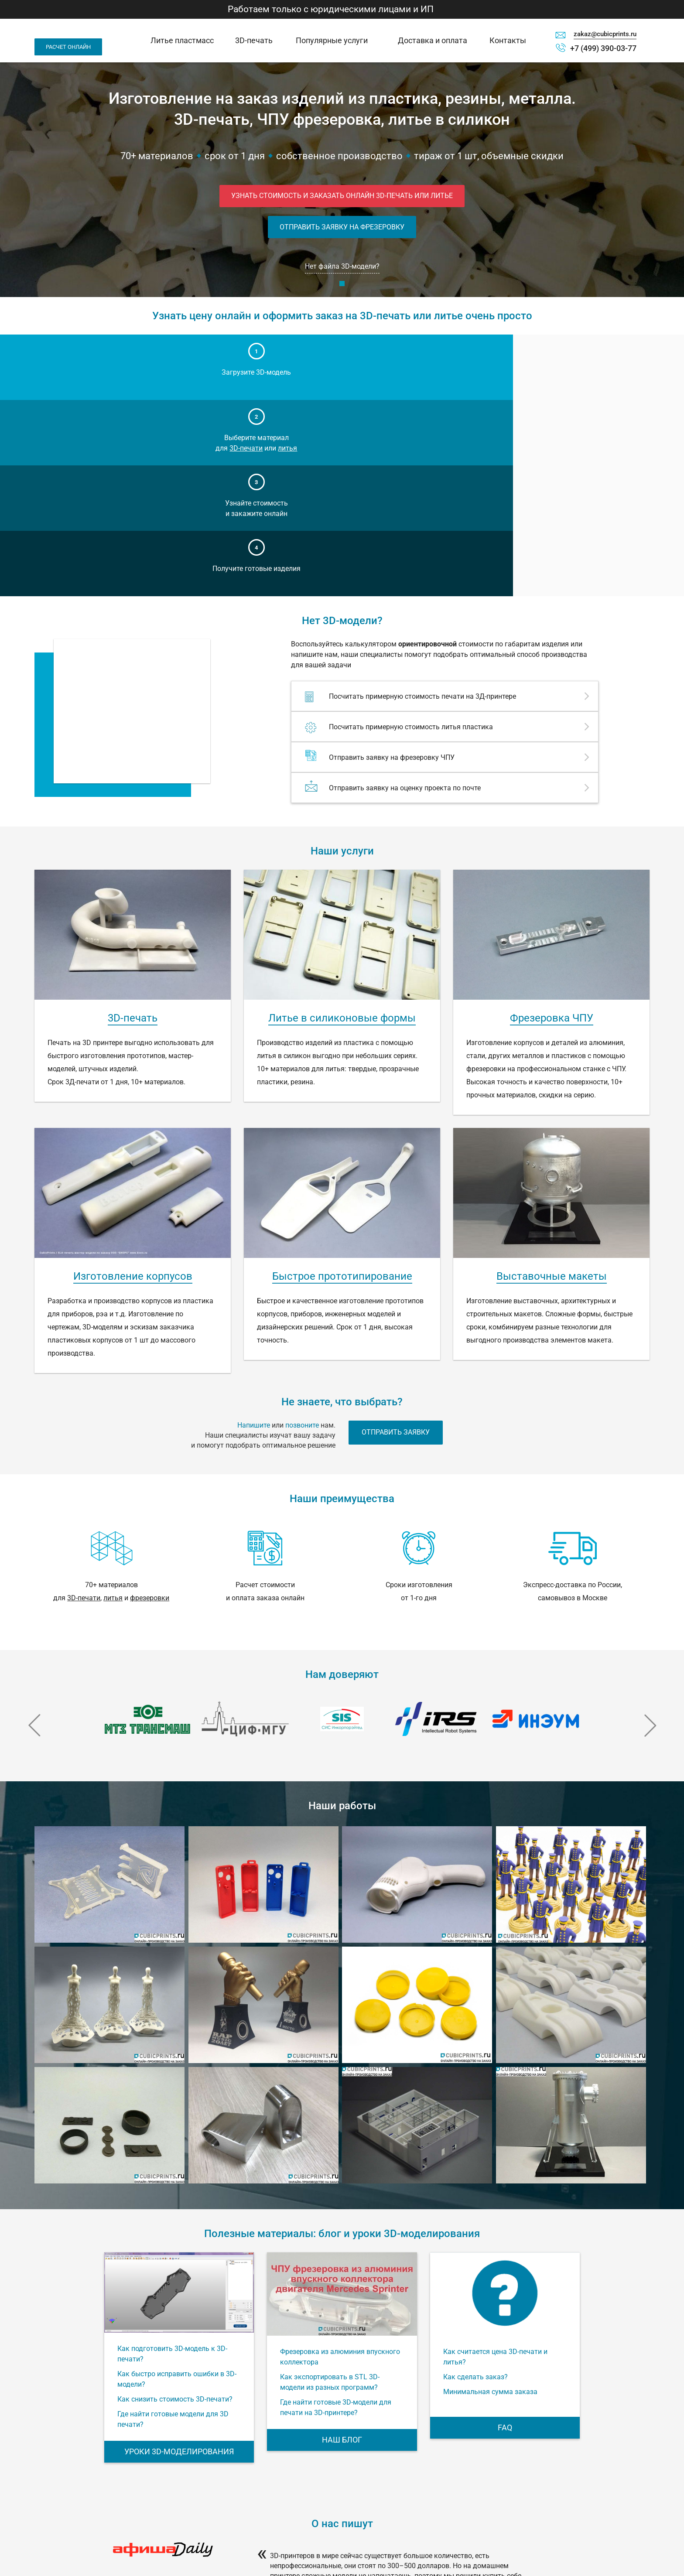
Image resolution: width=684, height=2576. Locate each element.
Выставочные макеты (551, 1083)
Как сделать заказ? (475, 2184)
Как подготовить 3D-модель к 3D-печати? (172, 2160)
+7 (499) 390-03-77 (603, 48)
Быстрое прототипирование (342, 1083)
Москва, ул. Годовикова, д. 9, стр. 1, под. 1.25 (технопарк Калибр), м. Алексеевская (92, 2532)
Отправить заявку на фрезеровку (342, 229)
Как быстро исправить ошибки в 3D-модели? (176, 2185)
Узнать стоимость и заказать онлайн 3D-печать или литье (342, 196)
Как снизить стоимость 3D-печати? (175, 2206)
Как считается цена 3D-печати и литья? (495, 2163)
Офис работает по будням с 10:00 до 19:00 (89, 2548)
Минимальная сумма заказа (490, 2198)
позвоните (302, 1232)
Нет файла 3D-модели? (342, 269)
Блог (381, 2528)
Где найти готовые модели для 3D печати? (173, 2226)
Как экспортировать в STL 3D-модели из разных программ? (330, 2189)
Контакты (507, 40)
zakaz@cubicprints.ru (605, 34)
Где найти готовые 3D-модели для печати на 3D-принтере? (335, 2214)
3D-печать (254, 40)
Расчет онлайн (68, 47)
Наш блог (342, 2246)
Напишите (253, 1232)
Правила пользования (575, 2493)
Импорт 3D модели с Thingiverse (491, 2530)
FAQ (505, 2234)
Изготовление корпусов (132, 1083)
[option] (148, 1525)
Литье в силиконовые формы (342, 825)
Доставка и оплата (432, 40)
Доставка (387, 2504)
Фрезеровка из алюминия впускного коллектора (340, 2163)
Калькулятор (483, 2504)
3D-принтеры (483, 2492)
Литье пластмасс (182, 40)
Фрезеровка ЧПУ (551, 825)
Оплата (384, 2516)
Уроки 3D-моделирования (179, 2258)
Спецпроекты (484, 2516)
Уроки (382, 2541)
